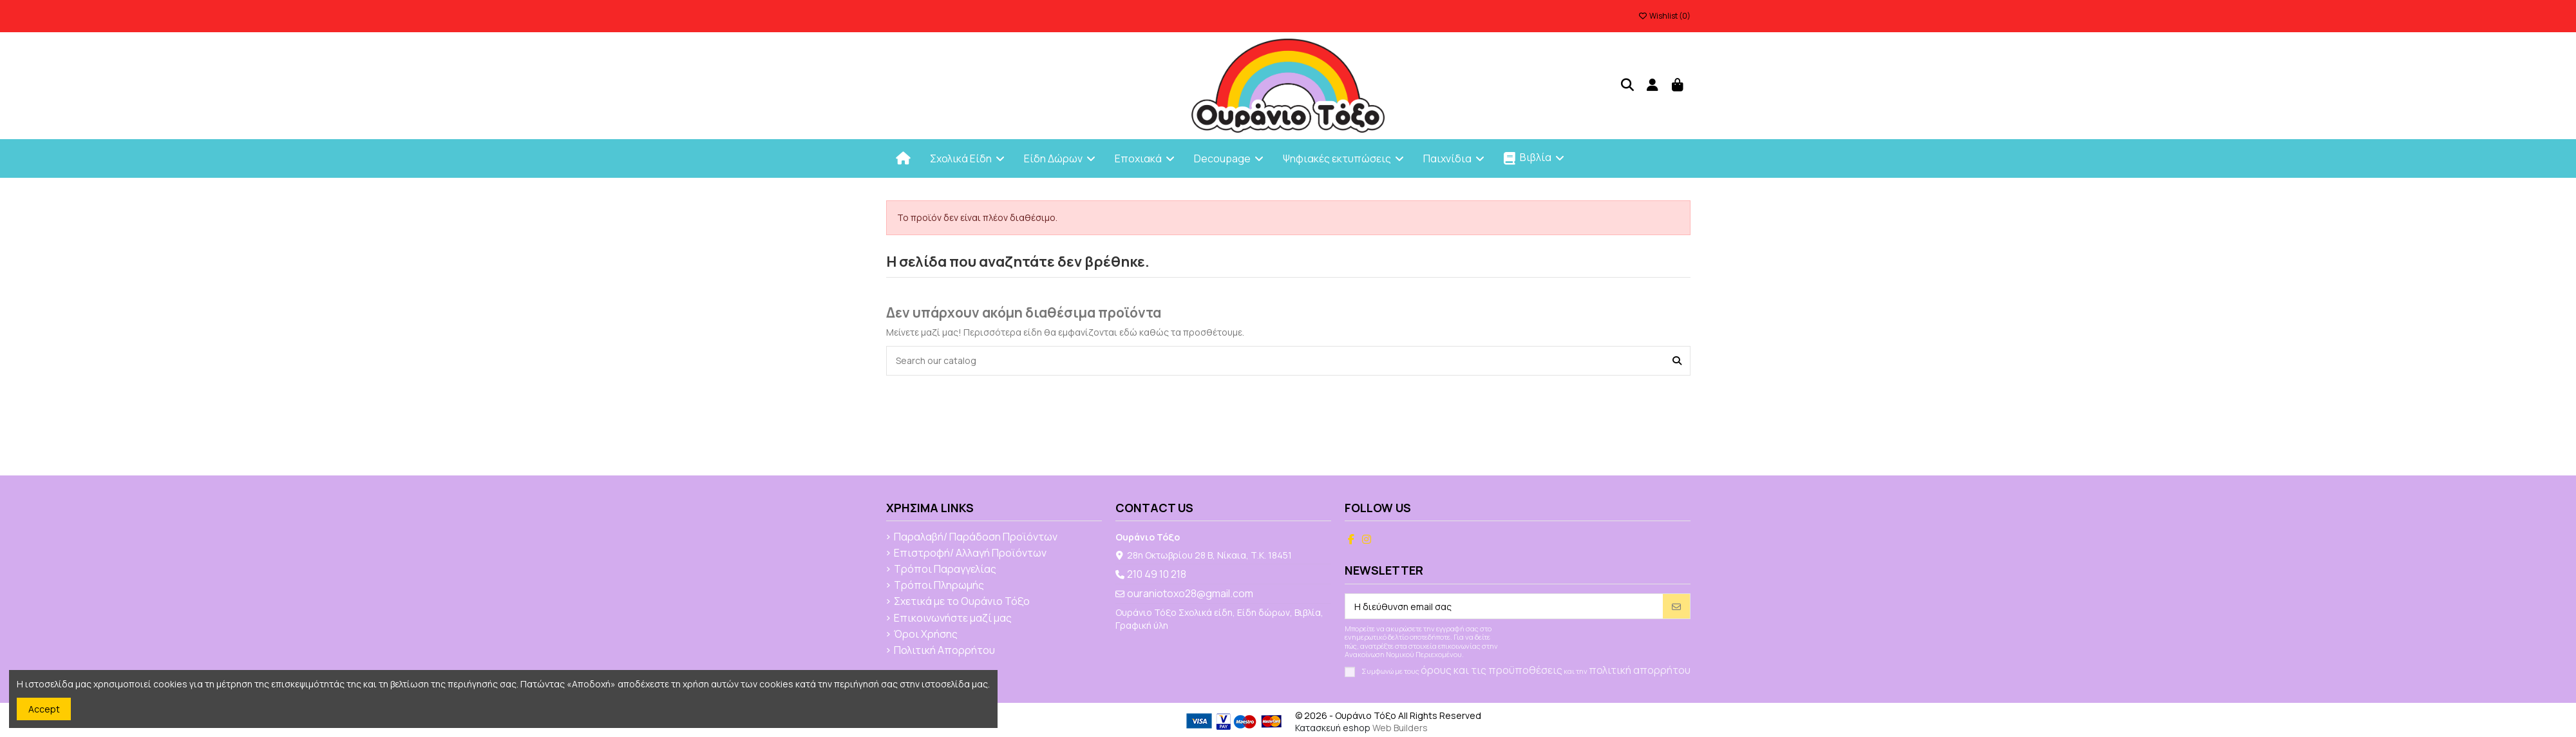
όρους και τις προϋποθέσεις (1491, 670)
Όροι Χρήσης (926, 634)
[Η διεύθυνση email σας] (1504, 606)
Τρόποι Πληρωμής (939, 585)
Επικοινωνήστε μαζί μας (953, 618)
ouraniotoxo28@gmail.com (1190, 593)
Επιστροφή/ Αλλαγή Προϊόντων (970, 553)
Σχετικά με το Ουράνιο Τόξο (962, 601)
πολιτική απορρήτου (1639, 670)
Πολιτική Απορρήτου (944, 650)
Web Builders (1400, 728)
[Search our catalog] (1676, 360)
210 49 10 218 (1156, 574)
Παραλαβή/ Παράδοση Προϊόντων (975, 537)
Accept (44, 709)
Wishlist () (1664, 15)
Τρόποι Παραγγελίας (945, 569)
